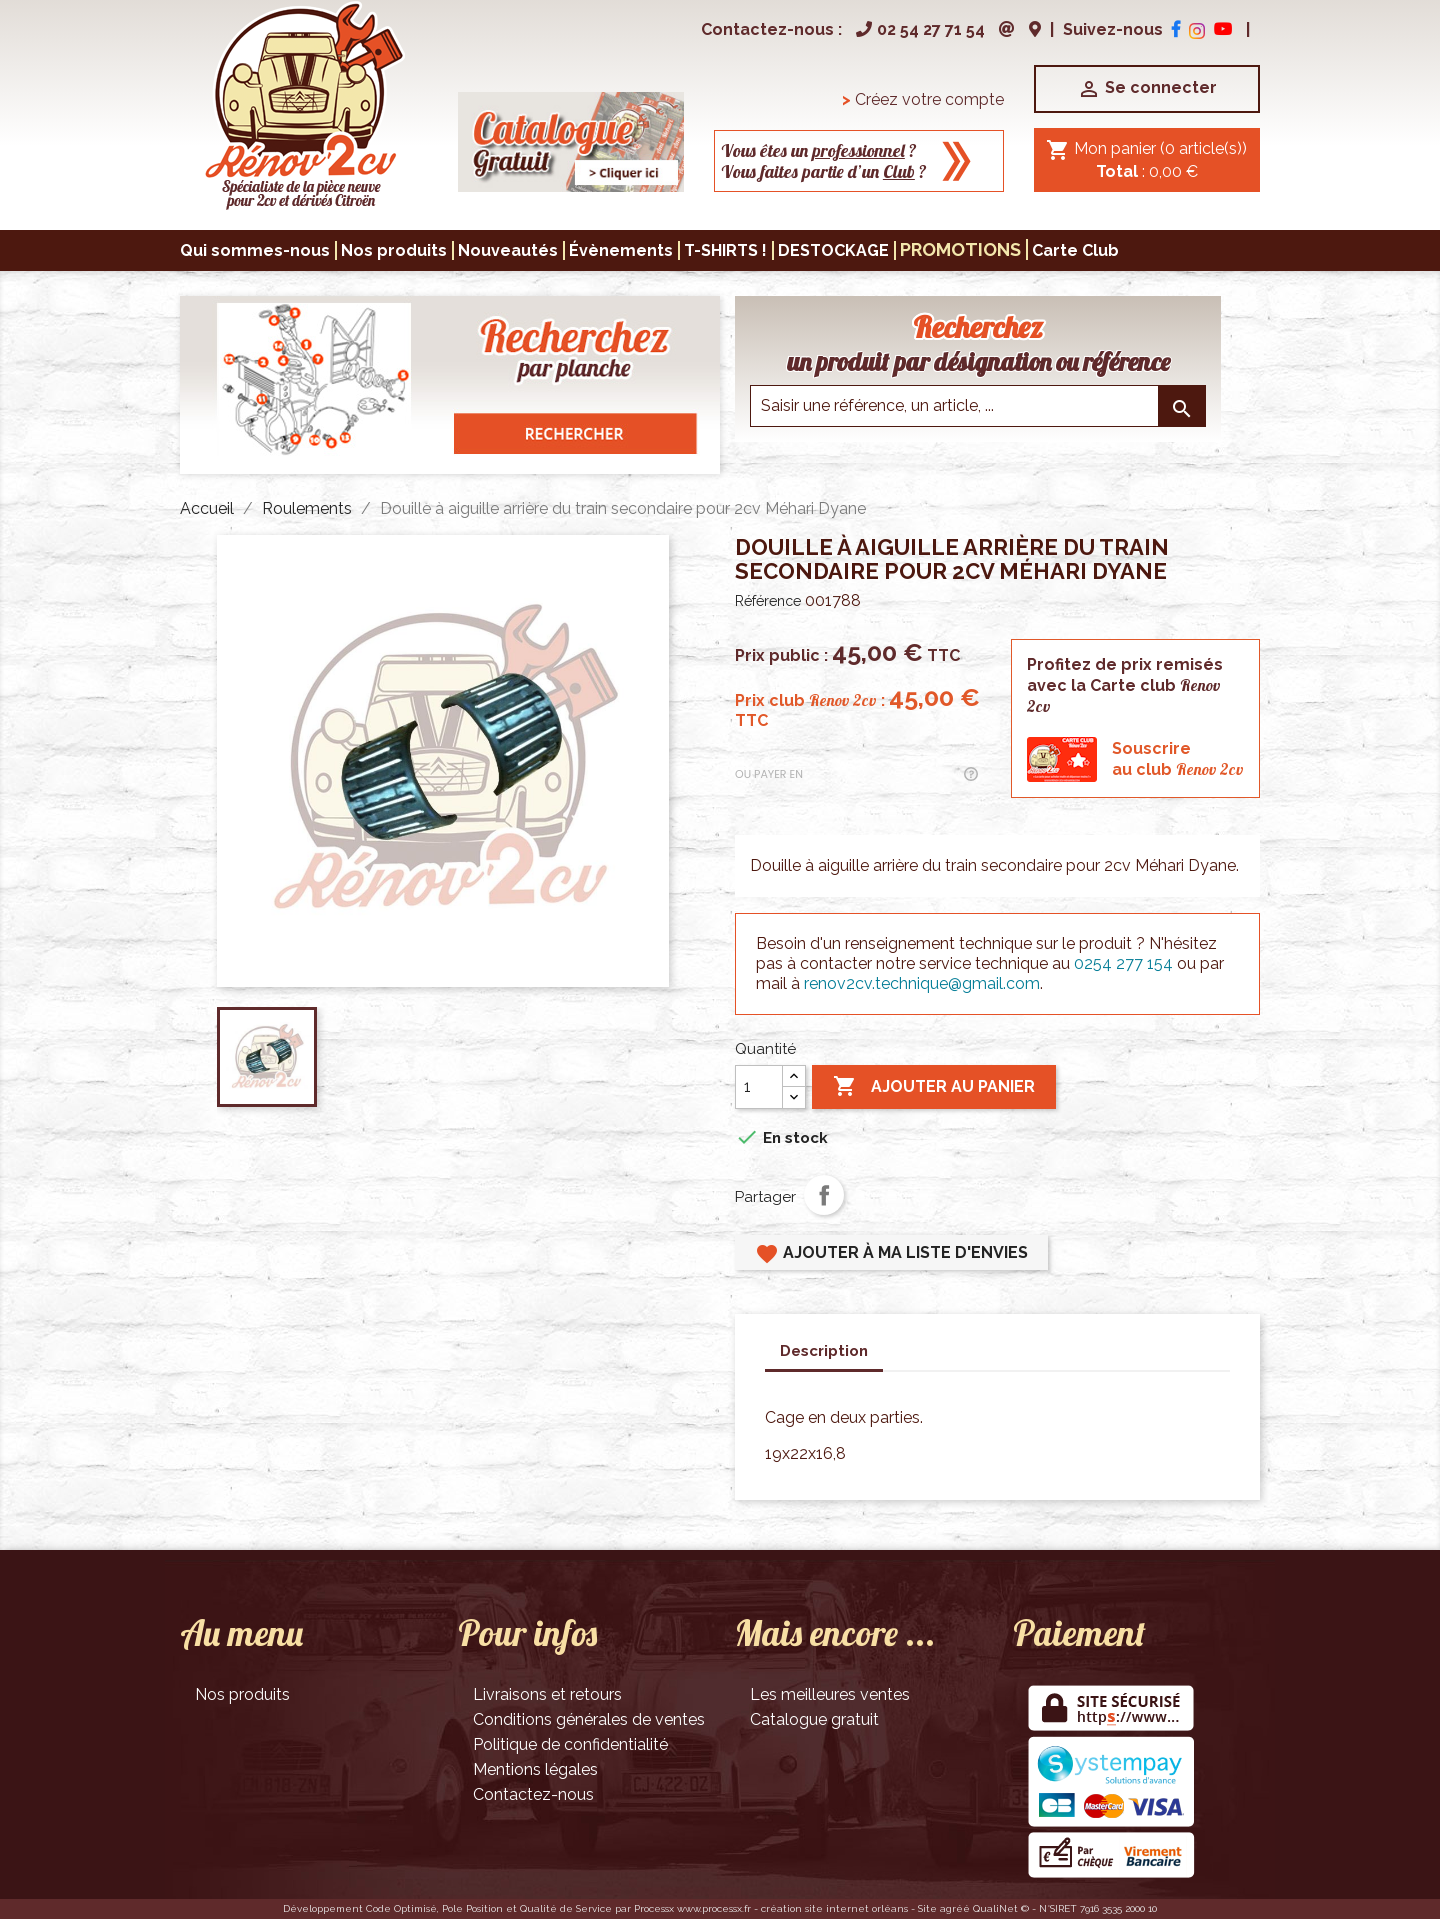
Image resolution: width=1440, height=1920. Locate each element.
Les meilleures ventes (830, 1694)
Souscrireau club (1178, 759)
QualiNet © (1001, 1908)
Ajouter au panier (934, 1087)
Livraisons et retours (547, 1694)
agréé (955, 1908)
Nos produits (242, 1694)
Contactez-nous (533, 1794)
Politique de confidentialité (570, 1744)
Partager (824, 1195)
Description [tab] (824, 1351)
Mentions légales (535, 1769)
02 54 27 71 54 (918, 29)
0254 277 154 (1123, 963)
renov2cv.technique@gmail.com (922, 983)
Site (927, 1908)
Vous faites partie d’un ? (824, 171)
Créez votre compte (923, 99)
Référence (768, 601)
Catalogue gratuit (814, 1719)
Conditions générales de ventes (589, 1719)
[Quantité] (759, 1087)
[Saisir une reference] (978, 406)
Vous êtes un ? (819, 150)
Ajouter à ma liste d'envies (891, 1254)
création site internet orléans (834, 1908)
